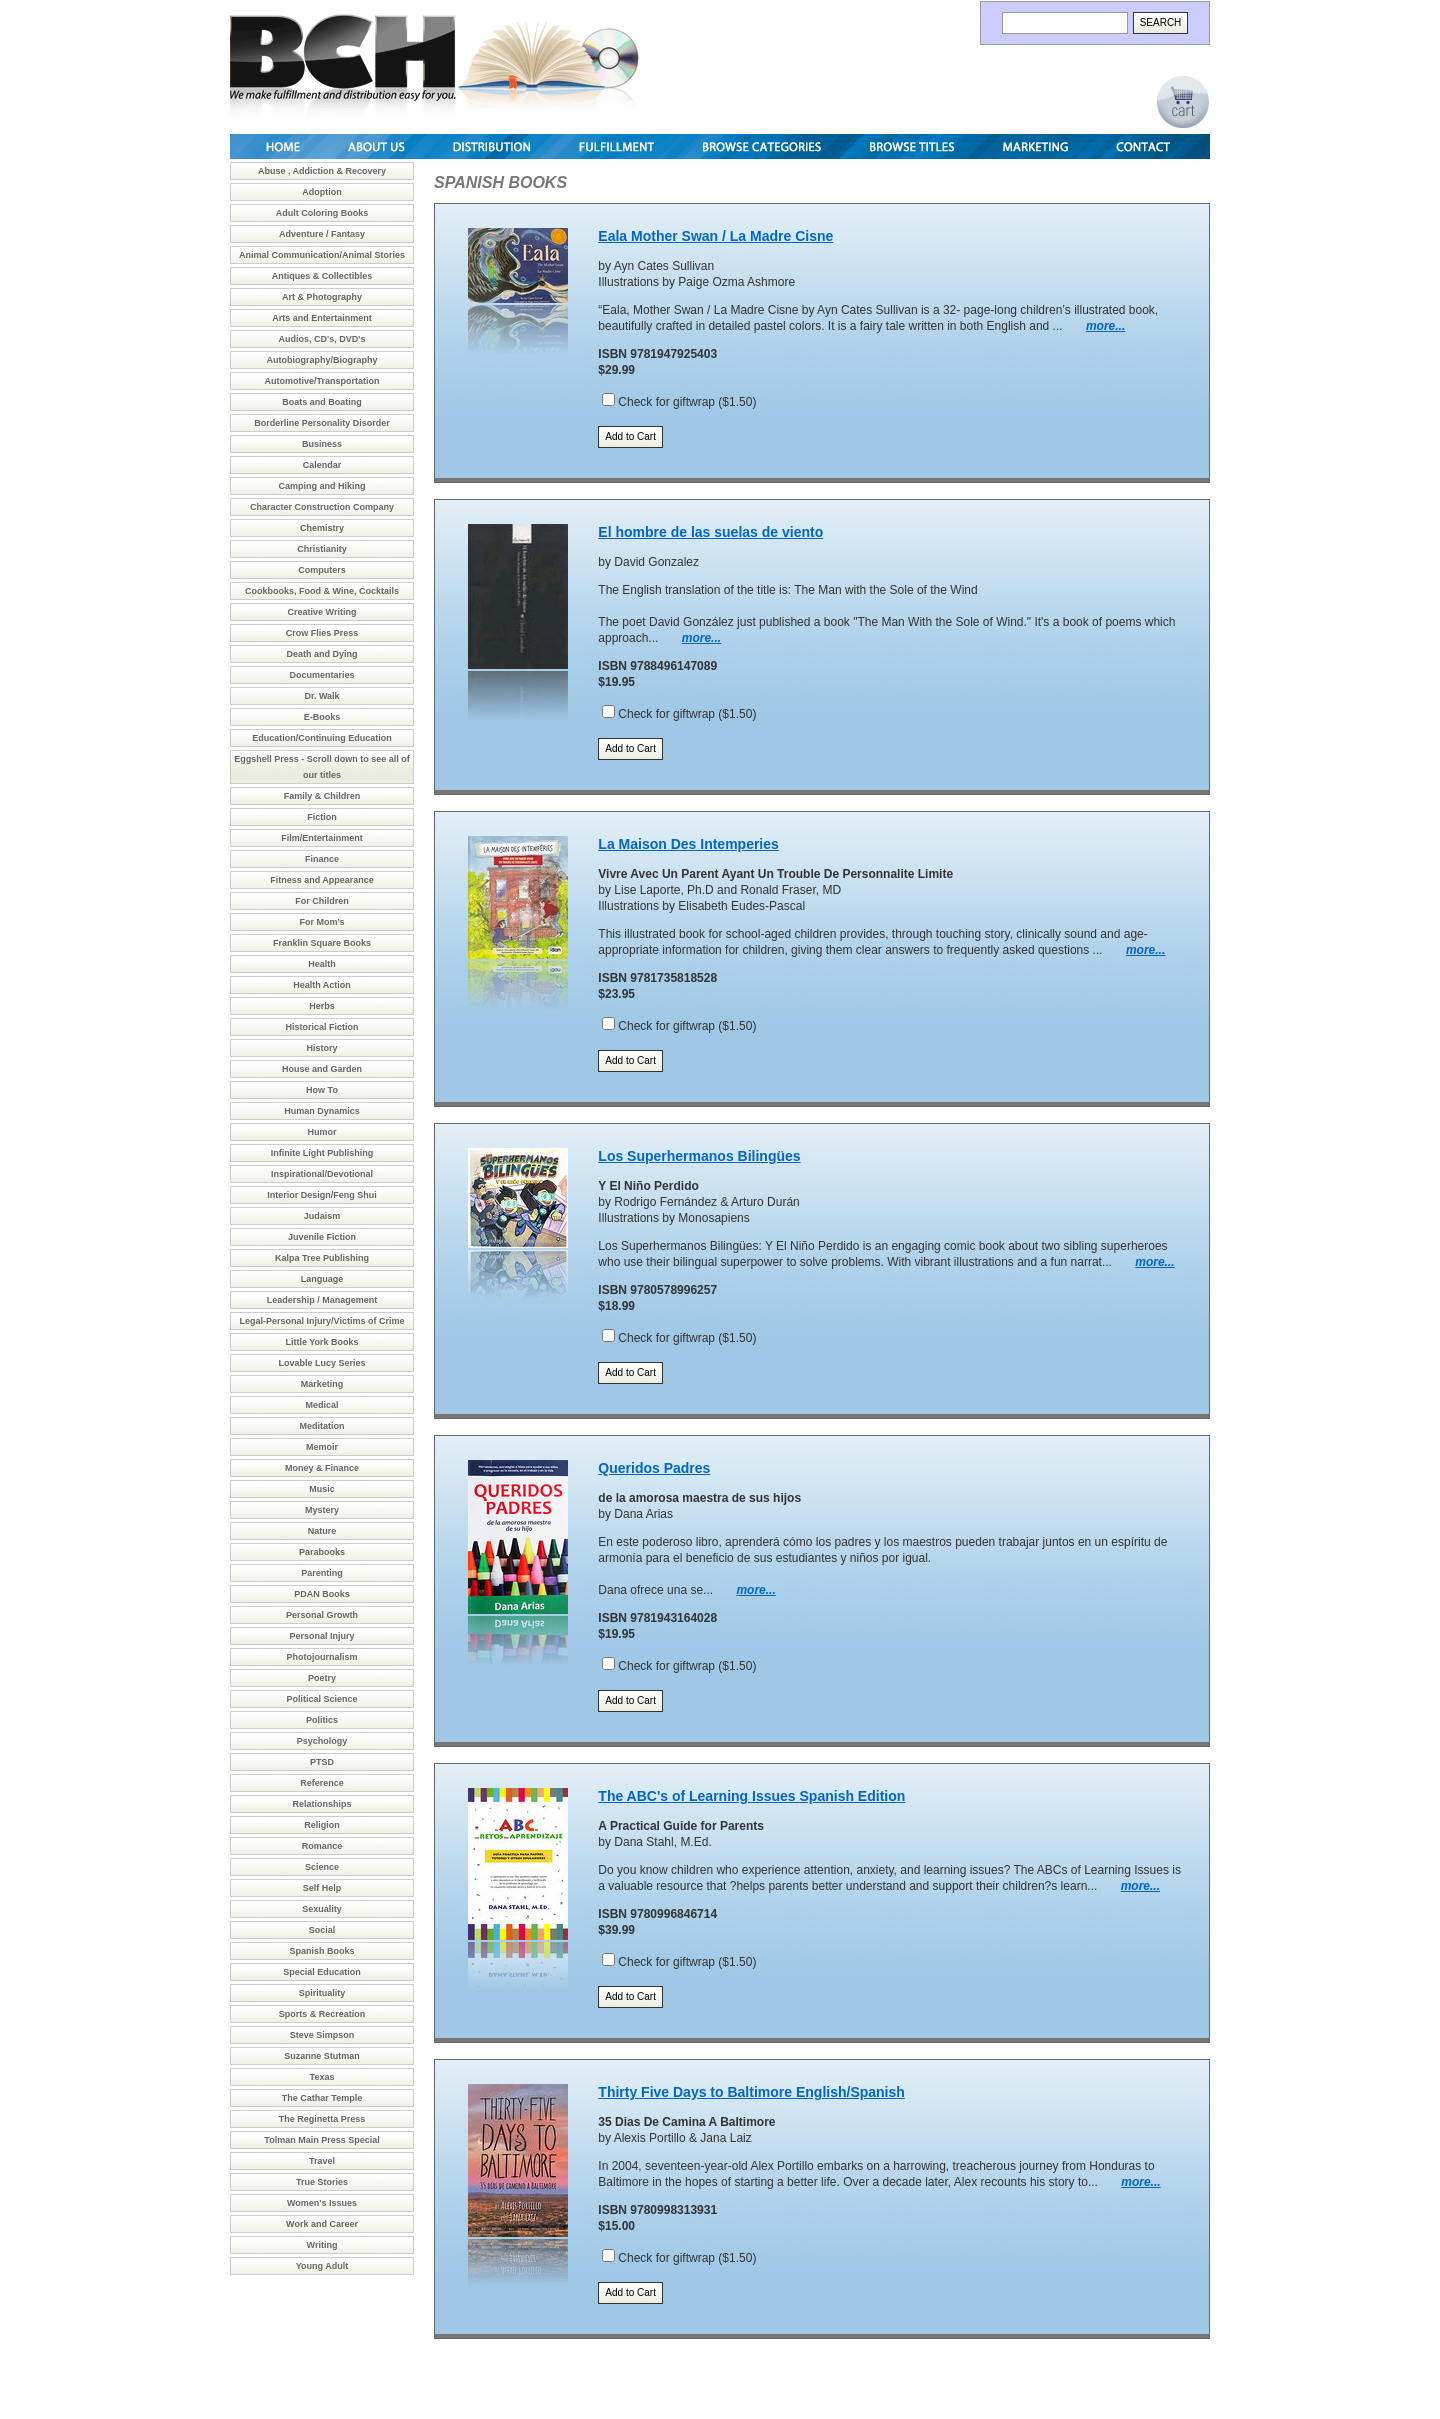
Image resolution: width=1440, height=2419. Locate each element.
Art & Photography (322, 297)
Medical (321, 1405)
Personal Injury (321, 1636)
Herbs (322, 1006)
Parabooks (322, 1552)
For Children (322, 901)
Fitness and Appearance (322, 880)
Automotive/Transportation (321, 381)
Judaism (322, 1216)
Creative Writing (322, 612)
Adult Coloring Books (322, 213)
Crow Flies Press (322, 633)
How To (322, 1090)
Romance (322, 1846)
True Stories (322, 2182)
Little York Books (321, 1342)
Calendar (322, 465)
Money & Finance (322, 1468)
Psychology (322, 1741)
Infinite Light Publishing (322, 1153)
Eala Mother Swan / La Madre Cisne (715, 236)
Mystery (322, 1510)
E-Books (322, 717)
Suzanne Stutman (322, 2056)
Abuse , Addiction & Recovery (322, 171)
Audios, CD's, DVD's (322, 339)
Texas (322, 2077)
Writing (322, 2245)
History (321, 1048)
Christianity (322, 549)
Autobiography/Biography (322, 360)
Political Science (321, 1699)
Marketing (322, 1384)
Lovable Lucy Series (321, 1363)
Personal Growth (322, 1615)
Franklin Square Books (322, 943)
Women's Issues (322, 2203)
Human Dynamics (322, 1111)
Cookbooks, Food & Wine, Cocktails (322, 591)
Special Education (322, 1972)
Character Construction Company (322, 507)
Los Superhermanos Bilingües (699, 1156)
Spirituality (322, 1993)
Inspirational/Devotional (322, 1174)
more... (1105, 326)
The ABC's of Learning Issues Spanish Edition (751, 1796)
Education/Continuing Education (322, 738)
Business (322, 444)
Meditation (322, 1426)
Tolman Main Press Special (321, 2140)
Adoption (322, 192)
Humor (322, 1132)
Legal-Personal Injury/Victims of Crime (322, 1321)
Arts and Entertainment (322, 318)
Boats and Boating (322, 402)
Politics (322, 1720)
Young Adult (322, 2266)
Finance (322, 859)
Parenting (322, 1573)
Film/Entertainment (322, 838)
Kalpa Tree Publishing (322, 1258)
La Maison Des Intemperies (688, 844)
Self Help (322, 1888)
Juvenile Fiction (322, 1237)
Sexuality (322, 1909)
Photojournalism (321, 1657)
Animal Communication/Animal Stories (322, 255)
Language (322, 1279)
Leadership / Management (322, 1300)
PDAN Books (322, 1594)
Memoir (322, 1447)
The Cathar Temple (322, 2098)
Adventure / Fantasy (322, 234)
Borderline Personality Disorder (322, 423)
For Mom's (321, 922)
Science (322, 1867)
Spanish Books (321, 1951)
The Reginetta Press (322, 2119)
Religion (322, 1825)
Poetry (322, 1678)
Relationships (321, 1804)
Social (322, 1930)
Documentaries (321, 675)
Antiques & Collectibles (322, 276)
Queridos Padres (654, 1468)
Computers (322, 570)
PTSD (322, 1762)
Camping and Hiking (321, 486)
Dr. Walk (321, 696)
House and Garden (322, 1069)
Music (322, 1489)
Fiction (322, 817)
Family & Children (322, 796)
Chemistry (322, 528)
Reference (322, 1783)
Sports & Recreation (322, 2014)
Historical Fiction (321, 1027)
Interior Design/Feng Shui (322, 1195)
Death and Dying (321, 654)
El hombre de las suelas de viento (710, 532)
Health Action (322, 985)
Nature (322, 1531)
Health (322, 964)
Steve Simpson (322, 2035)
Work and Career (322, 2224)
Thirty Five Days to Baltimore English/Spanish (751, 2092)
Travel (322, 2161)
